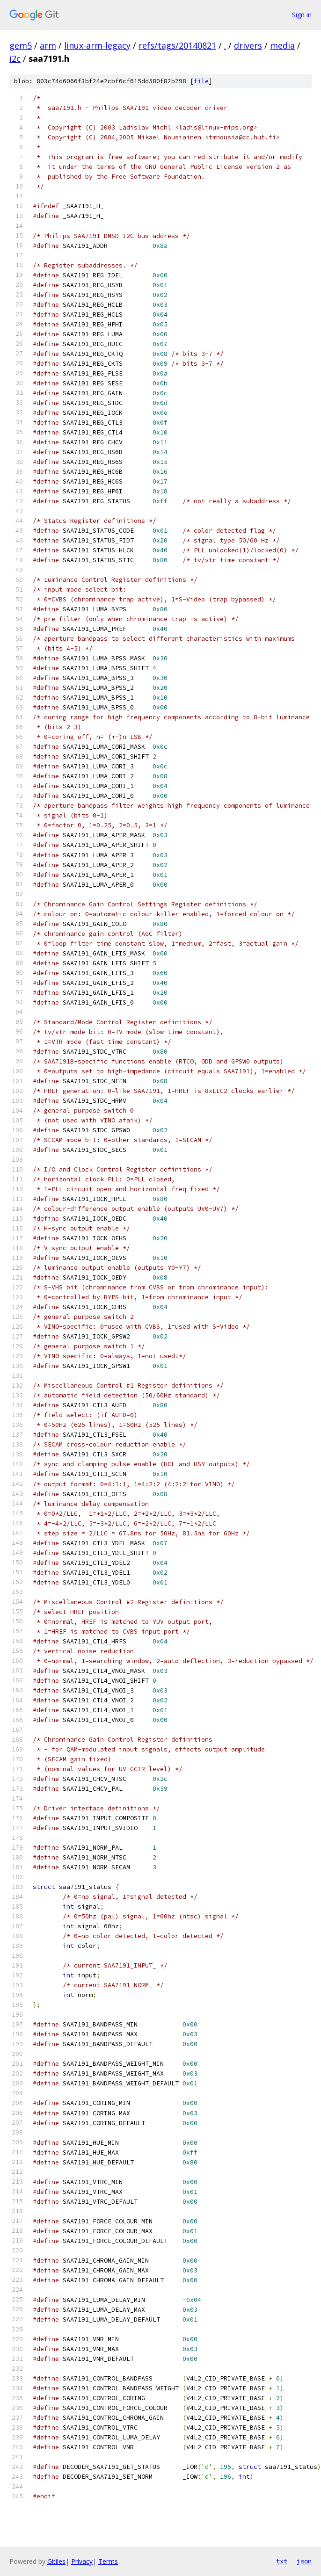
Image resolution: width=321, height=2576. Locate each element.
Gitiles (56, 2561)
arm (48, 45)
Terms (108, 2561)
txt (281, 2561)
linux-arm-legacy (97, 45)
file (201, 81)
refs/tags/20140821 (177, 45)
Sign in (302, 14)
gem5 (20, 45)
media (282, 45)
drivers (248, 45)
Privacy (82, 2561)
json (304, 2561)
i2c (15, 58)
